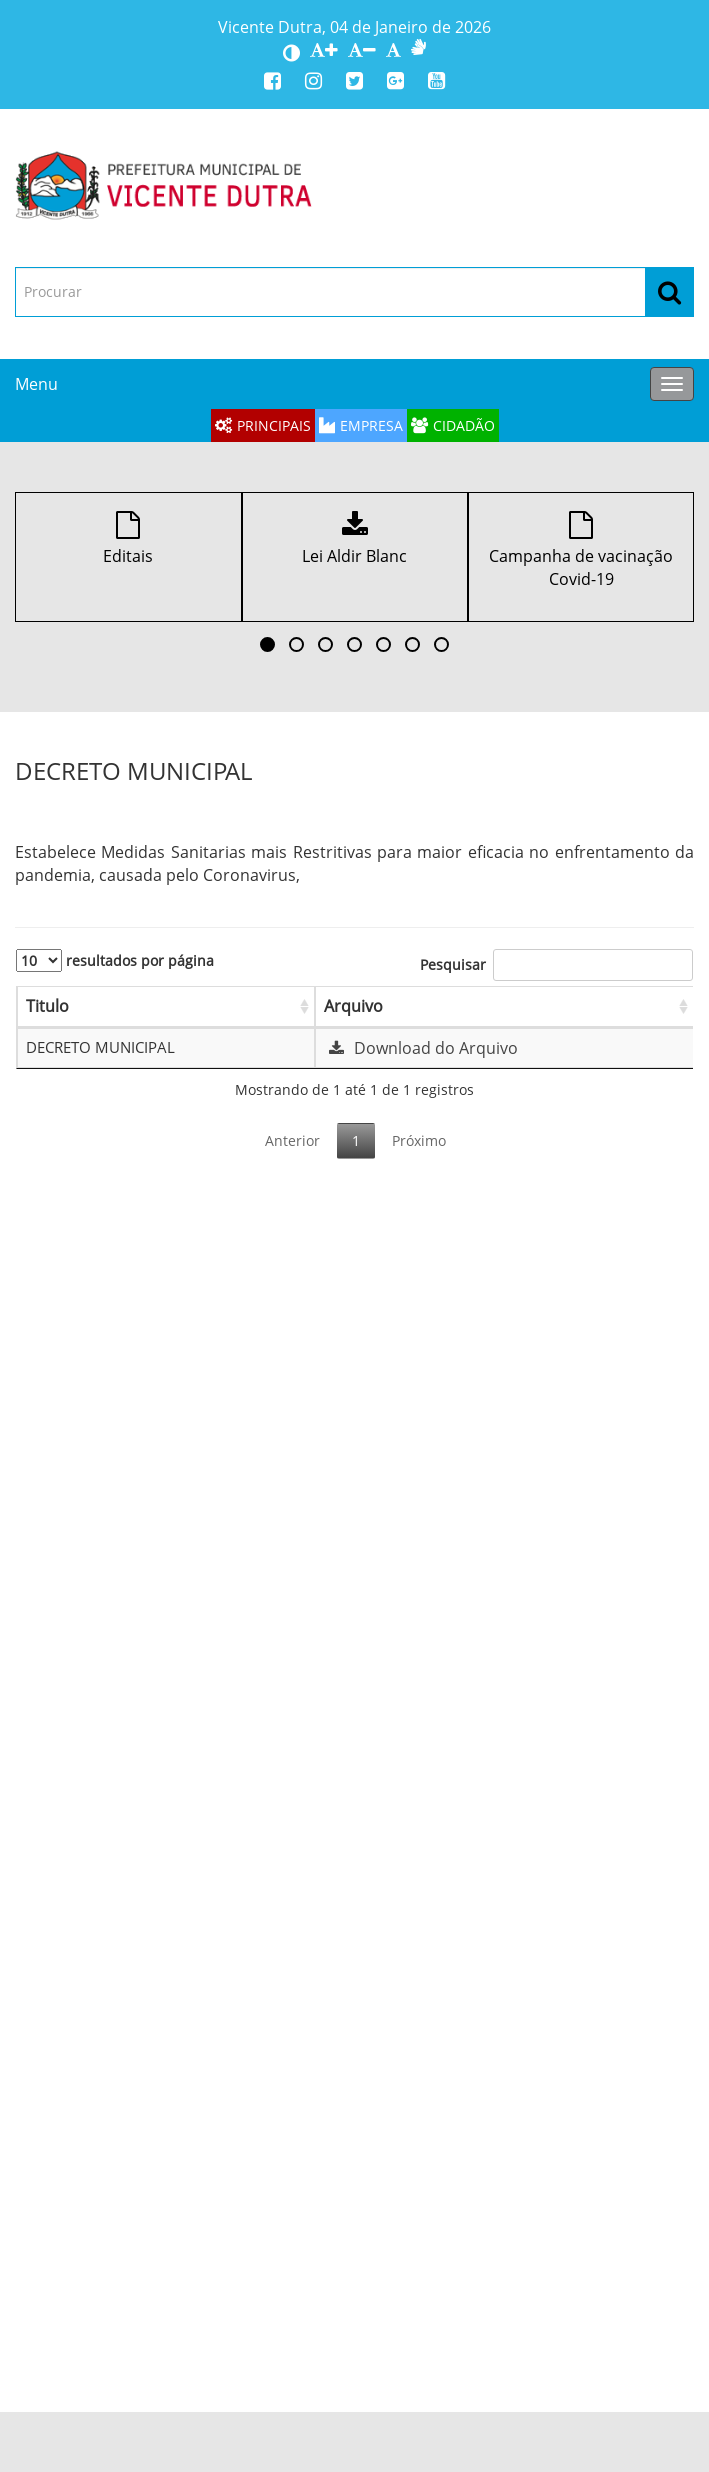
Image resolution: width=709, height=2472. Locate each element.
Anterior (292, 1140)
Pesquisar (556, 965)
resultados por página (115, 960)
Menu (36, 384)
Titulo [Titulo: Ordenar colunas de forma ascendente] (47, 1006)
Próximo (419, 1140)
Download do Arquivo (421, 1048)
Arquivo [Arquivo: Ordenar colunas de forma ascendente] (353, 1006)
